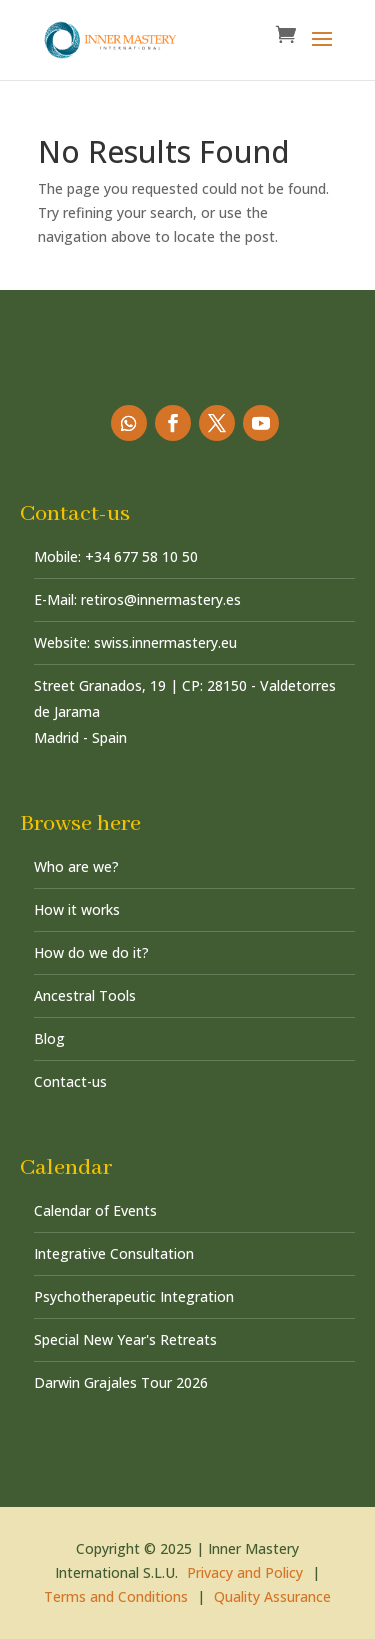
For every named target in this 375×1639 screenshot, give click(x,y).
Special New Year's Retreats (125, 1339)
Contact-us (70, 1081)
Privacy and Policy (245, 1572)
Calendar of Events (95, 1210)
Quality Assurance (272, 1596)
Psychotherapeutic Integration (134, 1296)
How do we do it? (91, 952)
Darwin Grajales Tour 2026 (121, 1382)
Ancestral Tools (85, 995)
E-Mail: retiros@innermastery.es (137, 599)
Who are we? (76, 866)
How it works (77, 909)
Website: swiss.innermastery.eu (135, 642)
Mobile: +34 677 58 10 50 (116, 556)
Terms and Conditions (116, 1596)
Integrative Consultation (114, 1253)
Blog (49, 1038)
